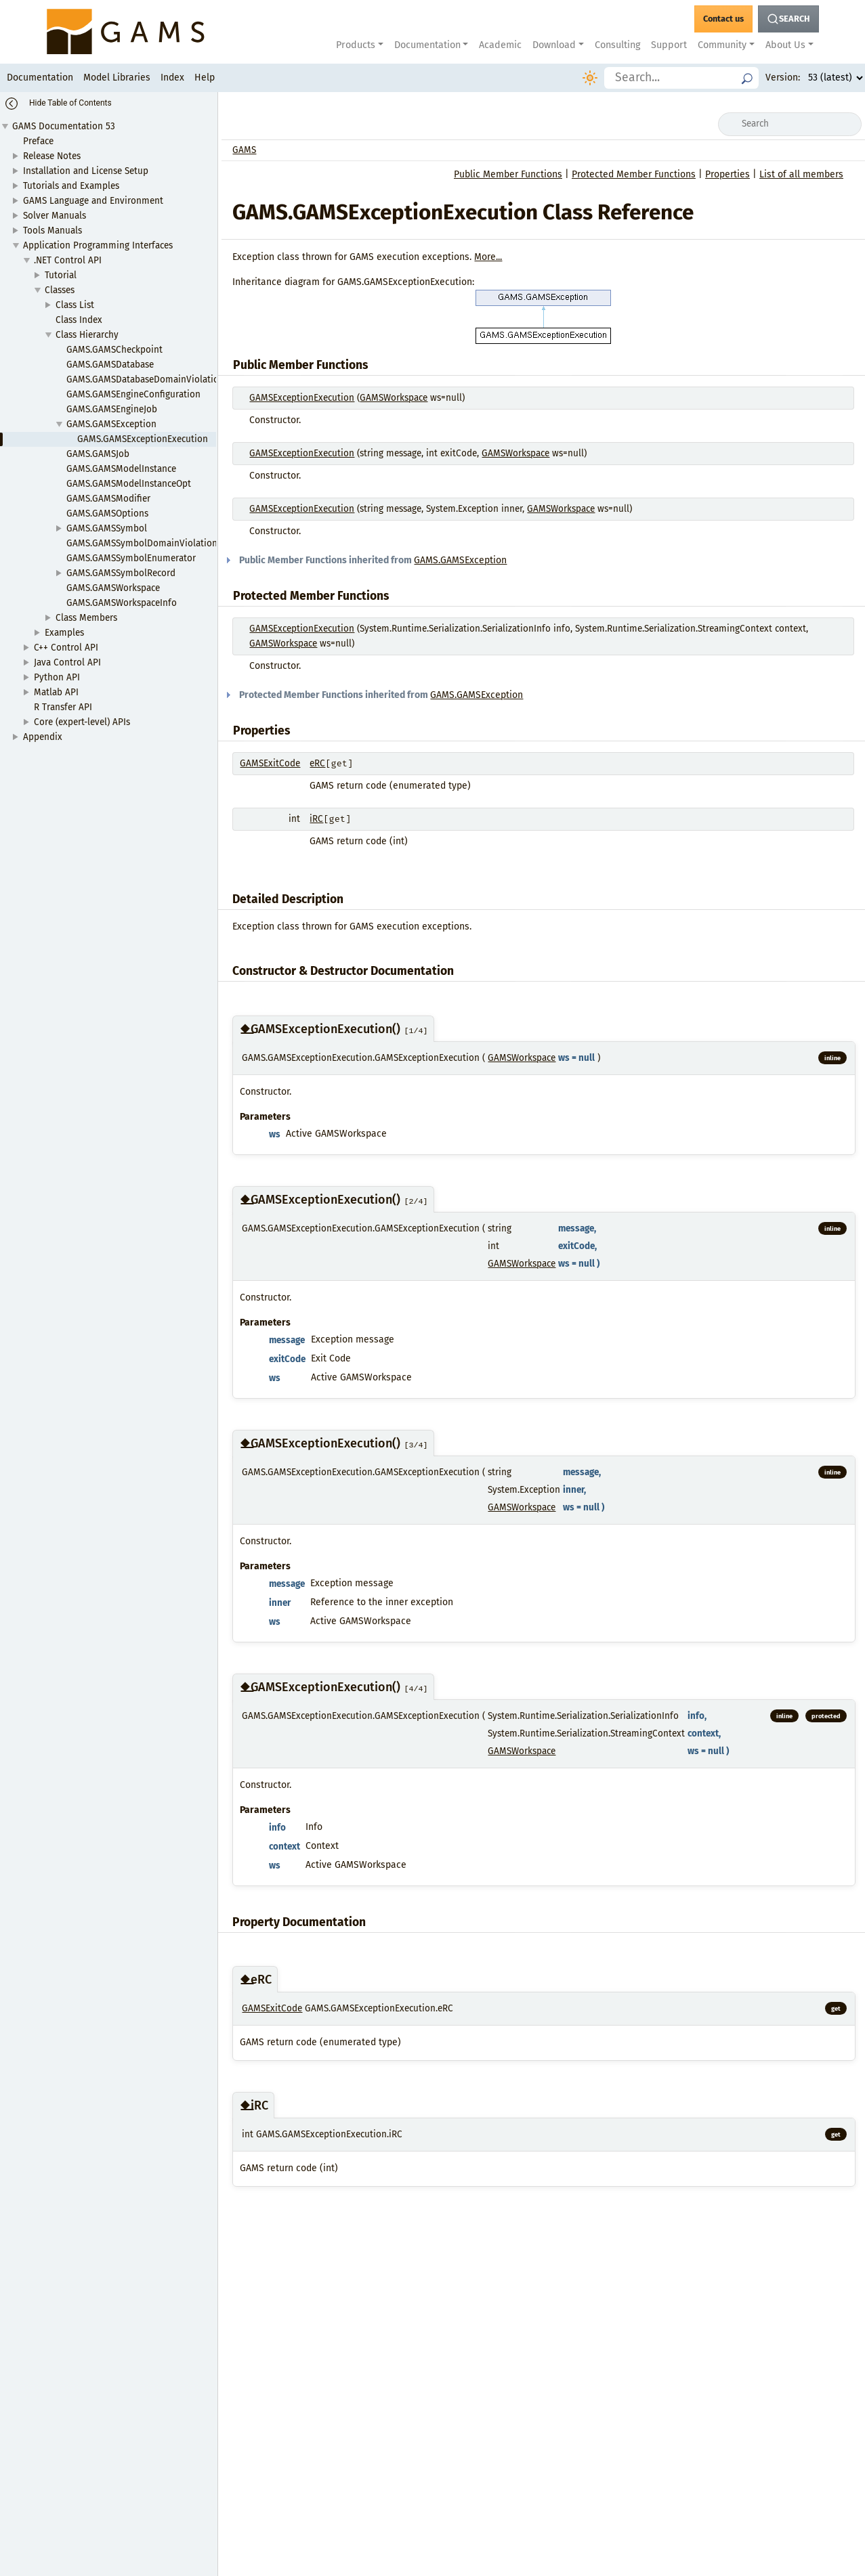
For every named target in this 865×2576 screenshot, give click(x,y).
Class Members (86, 618)
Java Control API (67, 662)
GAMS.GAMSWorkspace (113, 588)
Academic (500, 45)
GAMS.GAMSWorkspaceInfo (121, 603)
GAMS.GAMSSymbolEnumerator (131, 558)
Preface (38, 141)
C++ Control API (66, 647)
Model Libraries (116, 77)
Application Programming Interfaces (98, 245)
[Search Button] (788, 18)
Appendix (42, 737)
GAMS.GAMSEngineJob (111, 409)
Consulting (617, 45)
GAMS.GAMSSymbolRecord (120, 573)
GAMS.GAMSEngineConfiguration (133, 394)
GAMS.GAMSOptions (107, 513)
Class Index (79, 320)
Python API (57, 677)
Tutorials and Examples (71, 186)
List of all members (801, 174)
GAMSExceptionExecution (301, 397)
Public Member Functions (508, 174)
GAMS (244, 150)
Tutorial (61, 275)
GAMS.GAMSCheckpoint (114, 349)
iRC (316, 819)
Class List (75, 305)
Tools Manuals (52, 230)
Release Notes (52, 156)
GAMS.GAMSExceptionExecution (142, 439)
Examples (64, 632)
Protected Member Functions (634, 174)
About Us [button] (785, 45)
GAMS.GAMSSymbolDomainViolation (141, 543)
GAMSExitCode (270, 763)
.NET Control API (68, 260)
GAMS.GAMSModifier (108, 498)
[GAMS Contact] (723, 18)
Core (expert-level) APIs (82, 722)
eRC (317, 763)
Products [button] (355, 45)
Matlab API (56, 692)
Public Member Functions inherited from (369, 560)
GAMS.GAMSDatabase (110, 364)
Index (172, 77)
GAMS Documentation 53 (63, 126)
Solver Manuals (54, 215)
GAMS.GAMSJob (97, 454)
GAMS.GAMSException (111, 424)
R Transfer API (63, 707)
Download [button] (554, 45)
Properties (727, 174)
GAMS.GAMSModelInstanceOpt (128, 483)
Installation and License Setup (85, 171)
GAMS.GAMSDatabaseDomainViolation (145, 379)
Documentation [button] (427, 45)
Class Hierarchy (87, 335)
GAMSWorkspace (393, 397)
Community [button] (722, 45)
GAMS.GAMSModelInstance (121, 469)
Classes (60, 290)
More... (488, 257)
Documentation (40, 77)
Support (669, 45)
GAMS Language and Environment (93, 200)
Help (204, 77)
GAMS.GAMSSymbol (106, 528)
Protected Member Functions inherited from (377, 695)
